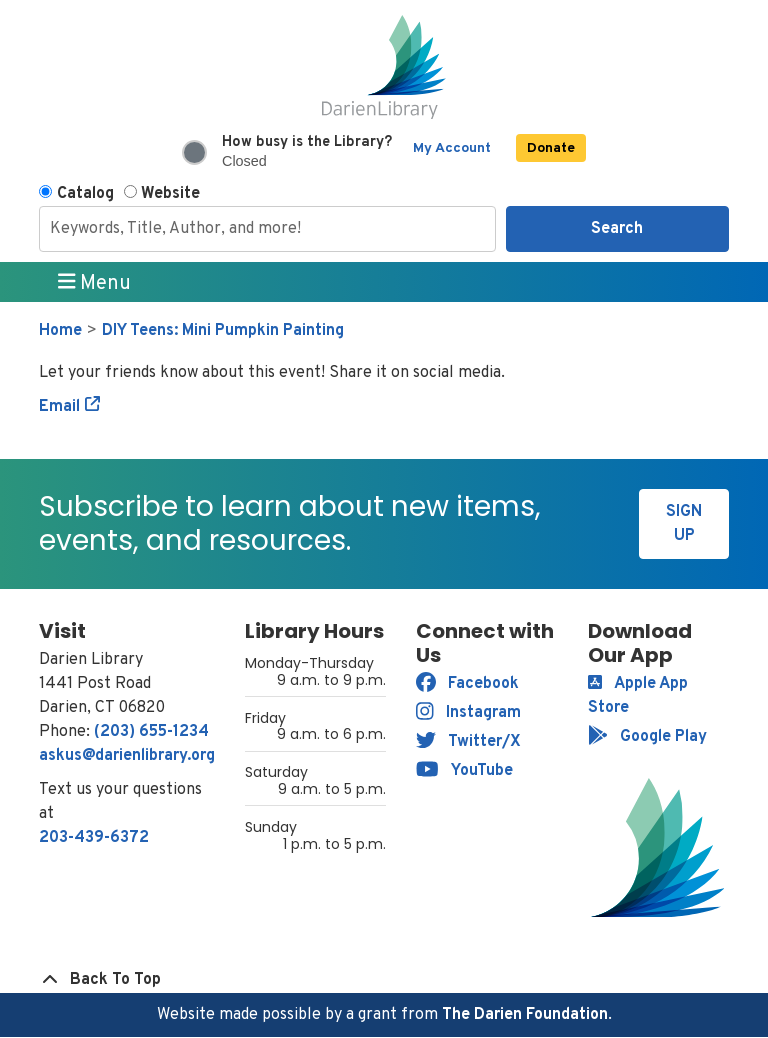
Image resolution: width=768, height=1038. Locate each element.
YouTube (464, 771)
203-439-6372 (94, 838)
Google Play (647, 737)
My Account (452, 148)
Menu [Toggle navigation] (95, 283)
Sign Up (684, 524)
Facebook (467, 684)
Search (617, 229)
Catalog (85, 194)
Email (59, 407)
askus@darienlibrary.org (127, 756)
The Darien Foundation (525, 1015)
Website (170, 194)
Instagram (468, 713)
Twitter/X (468, 742)
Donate (551, 148)
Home (60, 331)
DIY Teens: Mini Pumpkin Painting (223, 331)
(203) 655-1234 (151, 732)
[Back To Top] (384, 980)
